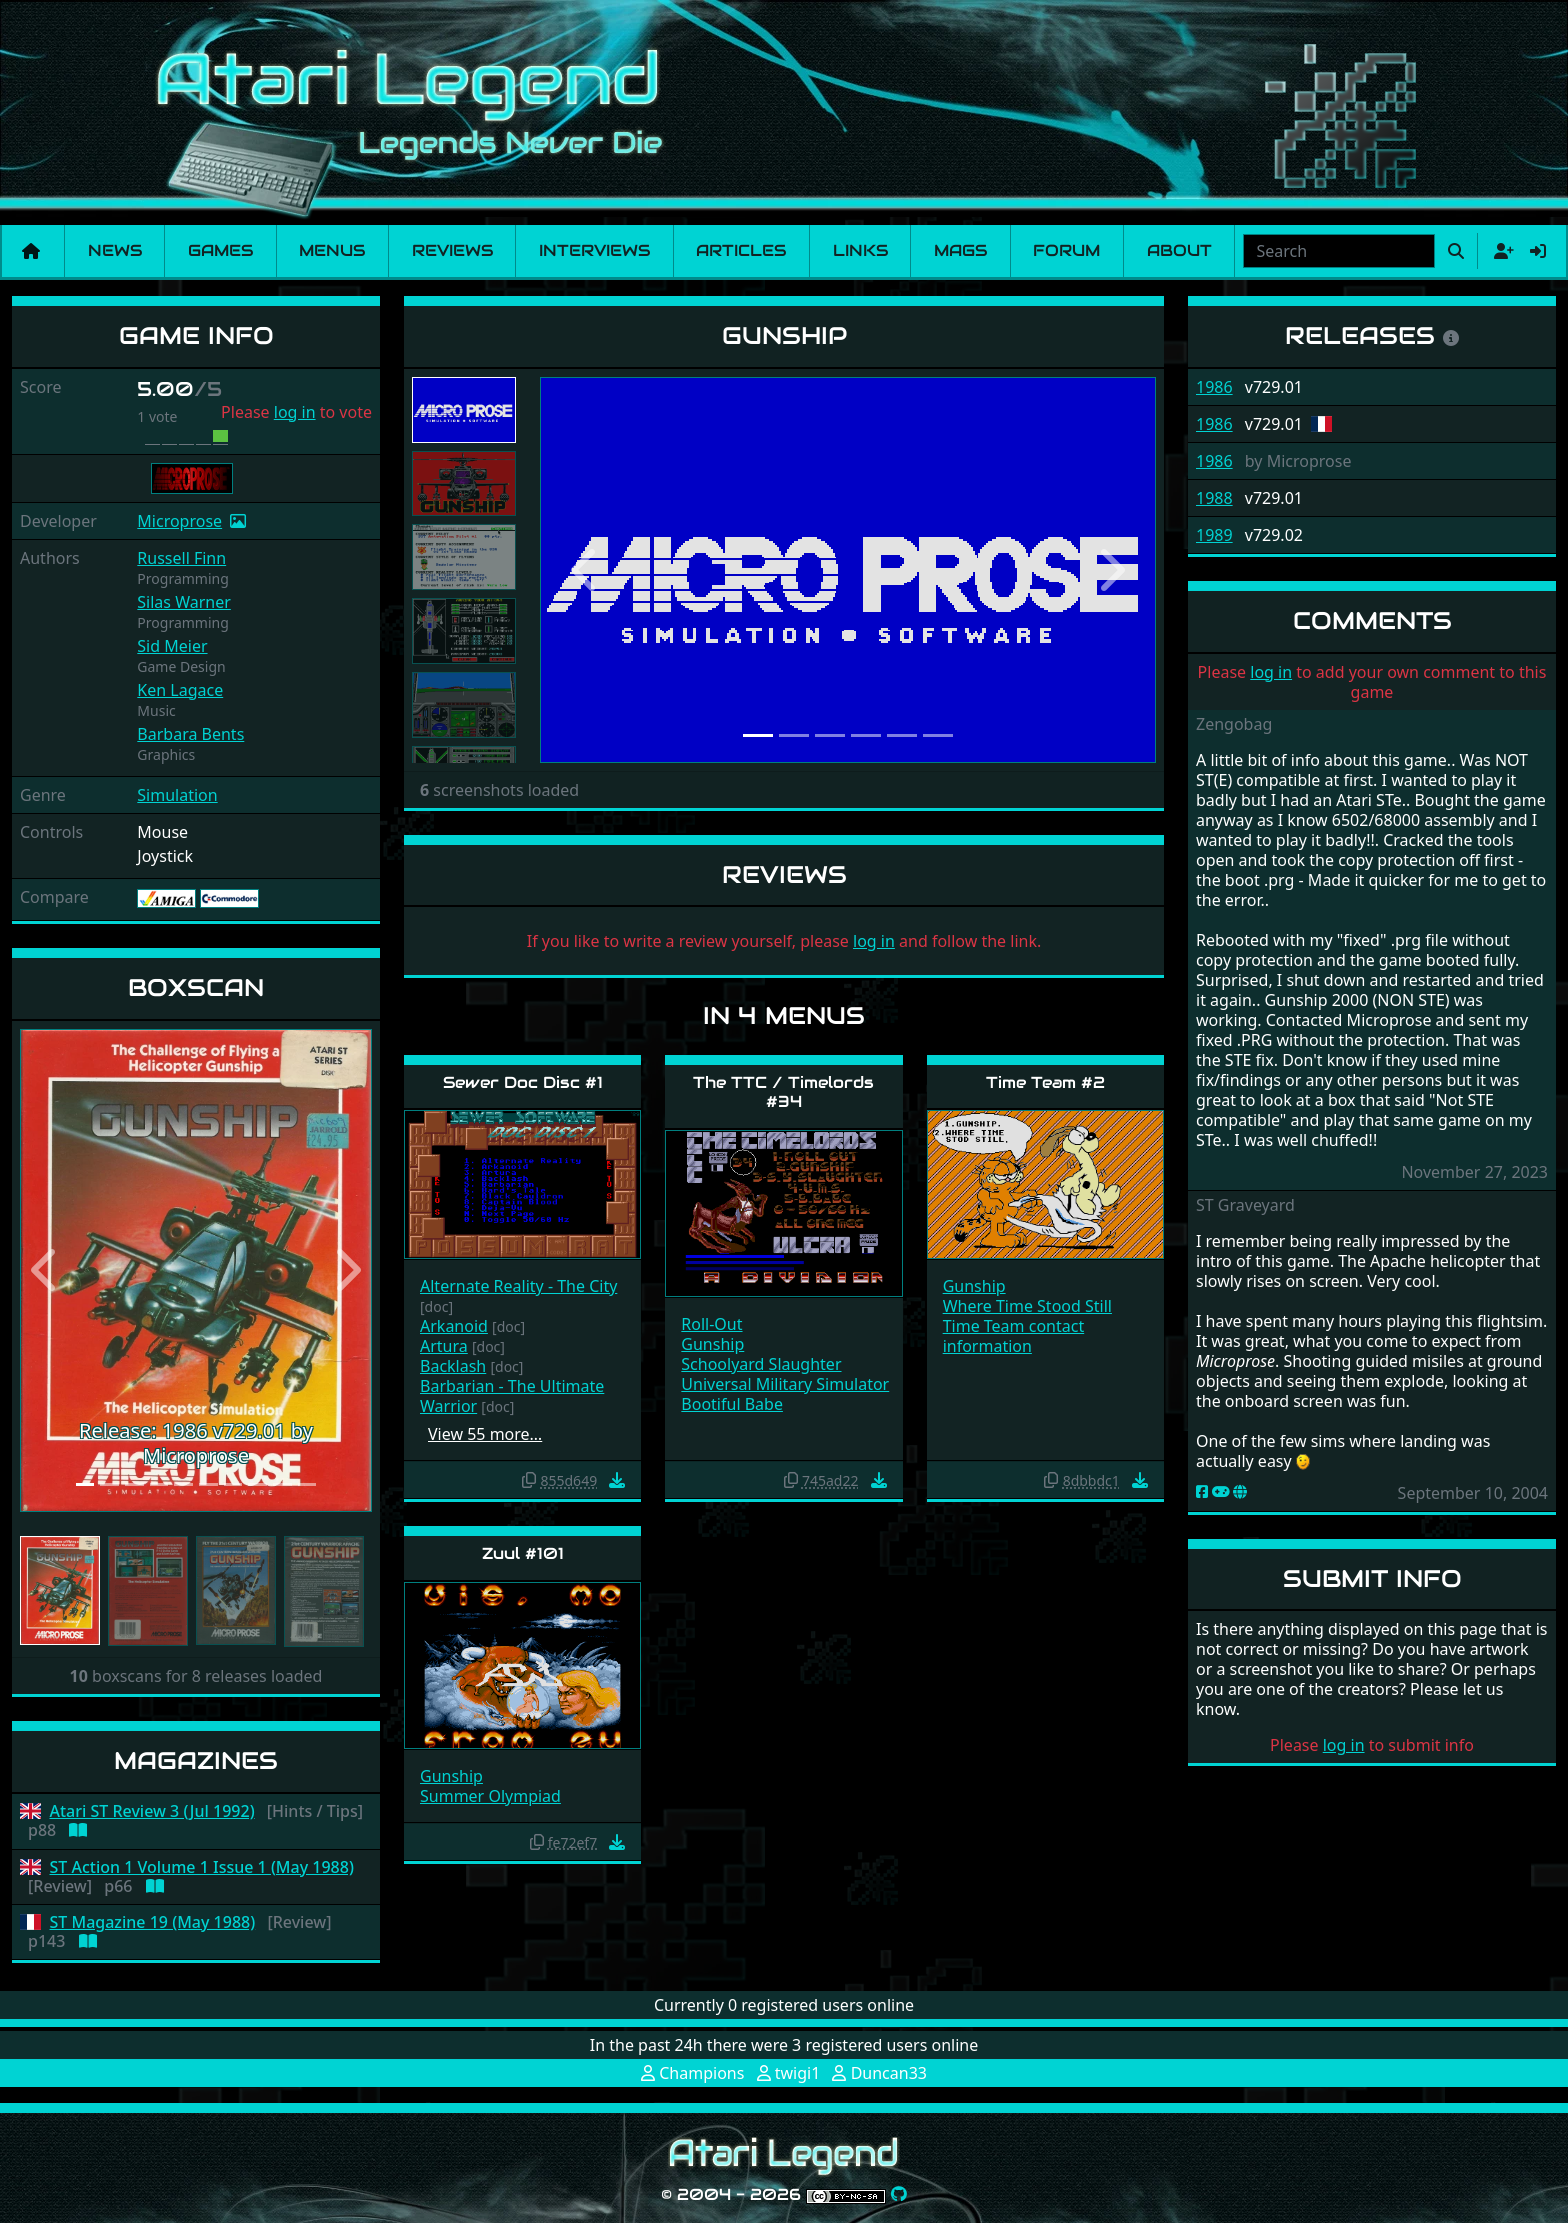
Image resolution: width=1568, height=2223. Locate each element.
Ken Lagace (180, 690)
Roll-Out (711, 1324)
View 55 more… (485, 1434)
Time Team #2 (1045, 1082)
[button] (46, 1270)
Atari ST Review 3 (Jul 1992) (152, 1811)
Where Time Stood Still (1027, 1306)
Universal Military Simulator (785, 1384)
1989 (1214, 535)
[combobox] (1339, 251)
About (1179, 250)
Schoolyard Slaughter (761, 1364)
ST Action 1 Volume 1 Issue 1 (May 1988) (202, 1867)
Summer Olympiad (490, 1796)
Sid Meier (172, 646)
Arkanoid (454, 1326)
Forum (1066, 250)
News (115, 250)
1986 (1214, 387)
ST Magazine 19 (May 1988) (153, 1922)
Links (860, 250)
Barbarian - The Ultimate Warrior (512, 1396)
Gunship (712, 1344)
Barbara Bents (190, 734)
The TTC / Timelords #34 (783, 1092)
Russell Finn (181, 558)
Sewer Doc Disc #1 (523, 1082)
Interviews (594, 250)
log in (295, 412)
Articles (741, 250)
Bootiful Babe (732, 1404)
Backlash (453, 1366)
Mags (960, 250)
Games (220, 250)
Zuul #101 (523, 1553)
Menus (332, 250)
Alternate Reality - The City (518, 1286)
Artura (444, 1346)
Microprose (179, 521)
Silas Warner (184, 602)
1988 (1214, 498)
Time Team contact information (1014, 1336)
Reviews (452, 250)
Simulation (177, 795)
